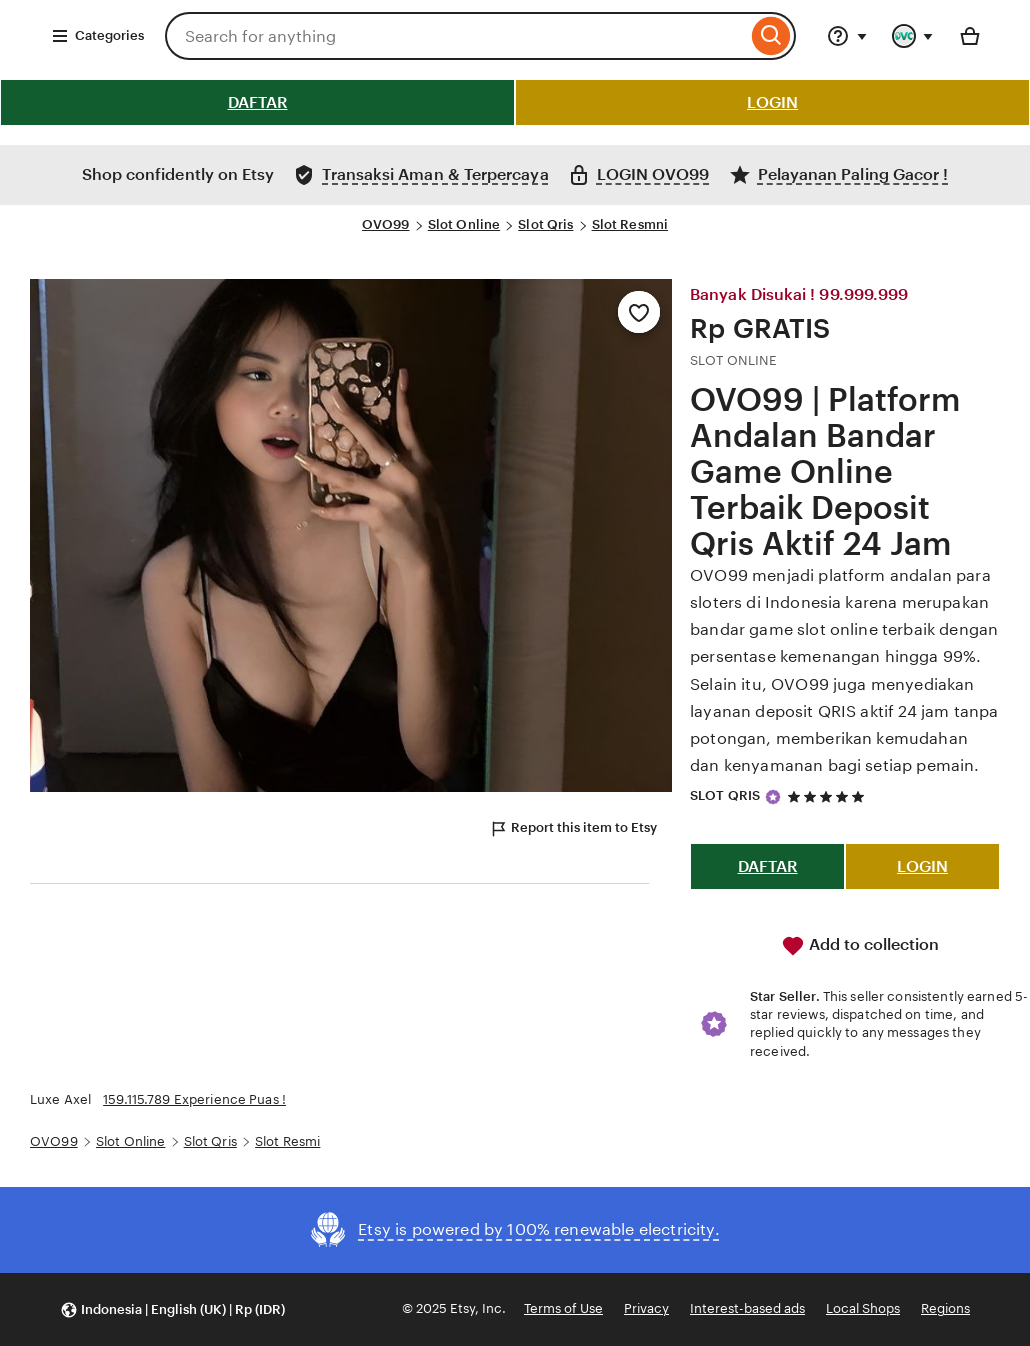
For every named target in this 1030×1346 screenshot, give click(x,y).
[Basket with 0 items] (970, 36)
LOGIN (772, 102)
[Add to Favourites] (639, 312)
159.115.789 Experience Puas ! (194, 1099)
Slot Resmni (630, 224)
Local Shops (863, 1308)
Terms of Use (563, 1308)
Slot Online (464, 224)
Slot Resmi (287, 1141)
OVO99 (386, 224)
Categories (97, 36)
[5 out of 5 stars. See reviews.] (829, 796)
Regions (945, 1308)
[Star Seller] (773, 797)
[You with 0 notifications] (913, 36)
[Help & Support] (847, 36)
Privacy (646, 1308)
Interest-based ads (747, 1308)
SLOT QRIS (725, 795)
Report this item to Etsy (573, 829)
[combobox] (456, 36)
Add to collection (860, 946)
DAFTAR (258, 102)
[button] (172, 1309)
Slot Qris (545, 224)
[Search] (771, 36)
